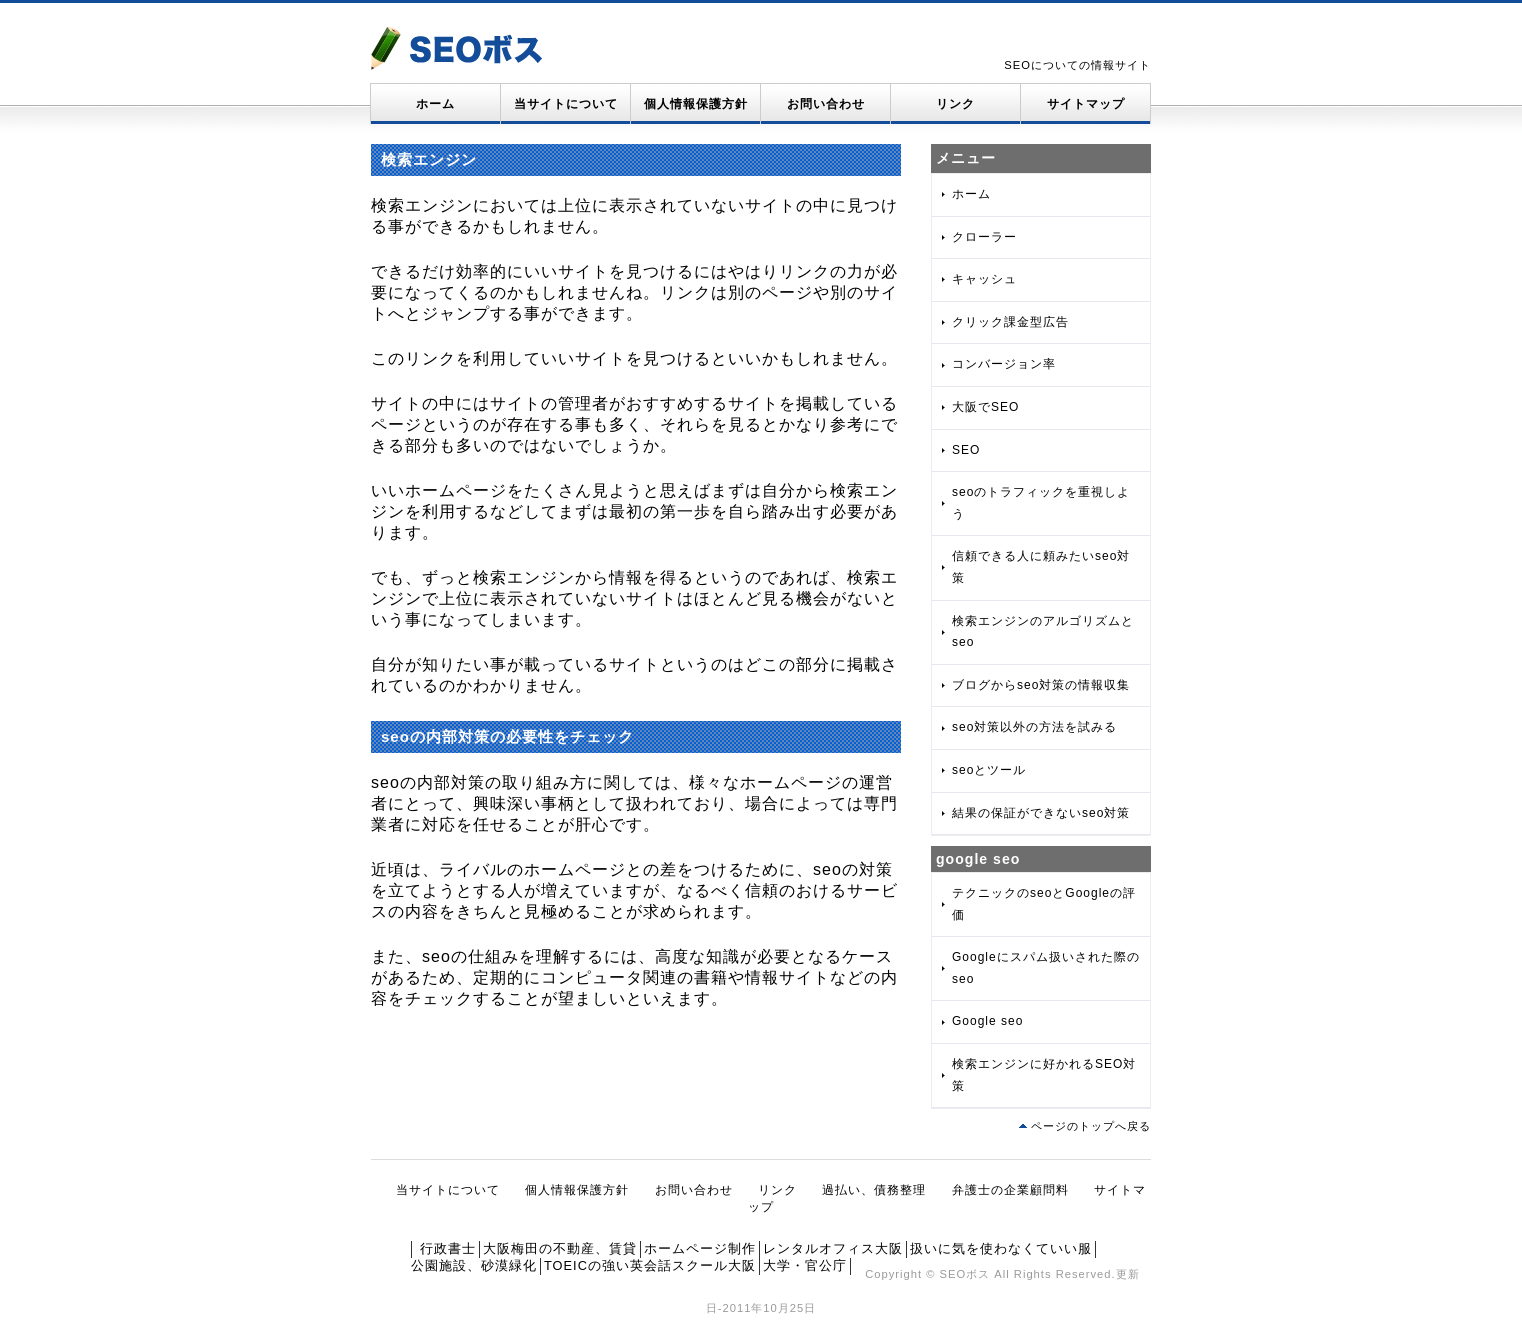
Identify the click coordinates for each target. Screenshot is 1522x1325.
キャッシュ (984, 279)
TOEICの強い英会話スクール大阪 (650, 1265)
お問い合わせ (826, 104)
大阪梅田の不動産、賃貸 (560, 1248)
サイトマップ (1086, 104)
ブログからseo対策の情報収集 (1041, 685)
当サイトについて (566, 104)
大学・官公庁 (805, 1265)
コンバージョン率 (1004, 364)
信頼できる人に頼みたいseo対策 (1041, 567)
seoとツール (989, 770)
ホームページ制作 (700, 1248)
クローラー (984, 237)
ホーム (435, 104)
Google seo (987, 1021)
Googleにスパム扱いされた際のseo (1046, 968)
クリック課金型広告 (1010, 322)
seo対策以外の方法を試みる (1034, 727)
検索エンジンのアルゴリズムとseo (1043, 632)
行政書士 (448, 1248)
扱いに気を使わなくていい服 (1001, 1248)
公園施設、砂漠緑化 (474, 1265)
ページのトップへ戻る (1091, 1126)
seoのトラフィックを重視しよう (1041, 503)
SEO (966, 450)
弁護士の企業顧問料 (1010, 1190)
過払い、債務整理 (874, 1190)
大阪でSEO (985, 407)
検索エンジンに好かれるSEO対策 (1044, 1075)
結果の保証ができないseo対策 (1041, 813)
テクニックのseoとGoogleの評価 (1044, 904)
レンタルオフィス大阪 (833, 1248)
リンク (955, 104)
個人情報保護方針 (696, 104)
